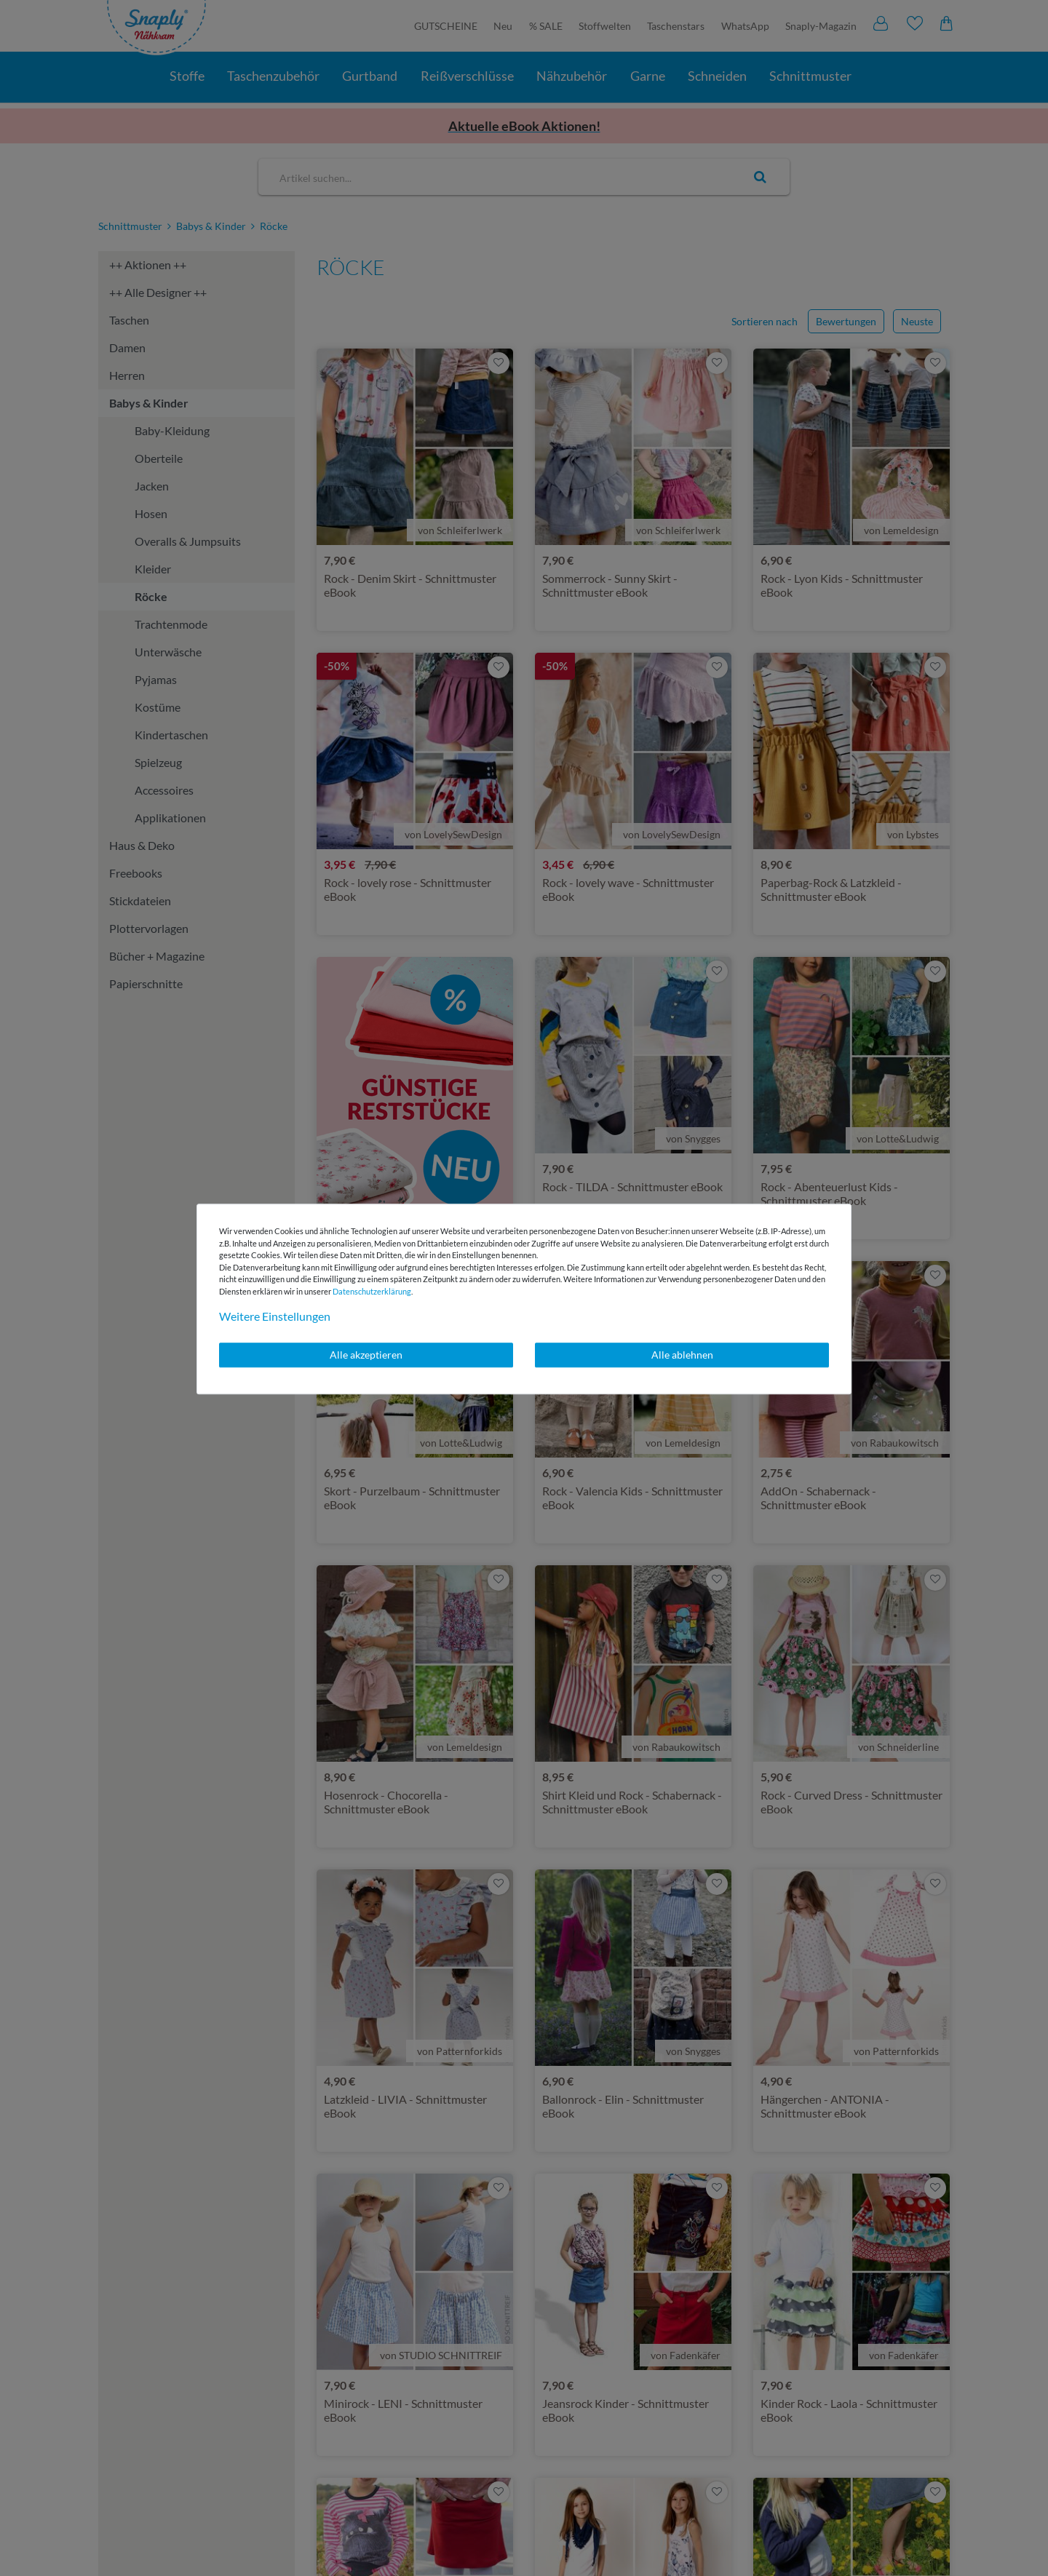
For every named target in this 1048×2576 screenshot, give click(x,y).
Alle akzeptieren (366, 1354)
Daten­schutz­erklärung (372, 1291)
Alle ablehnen (682, 1354)
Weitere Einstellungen (274, 1316)
